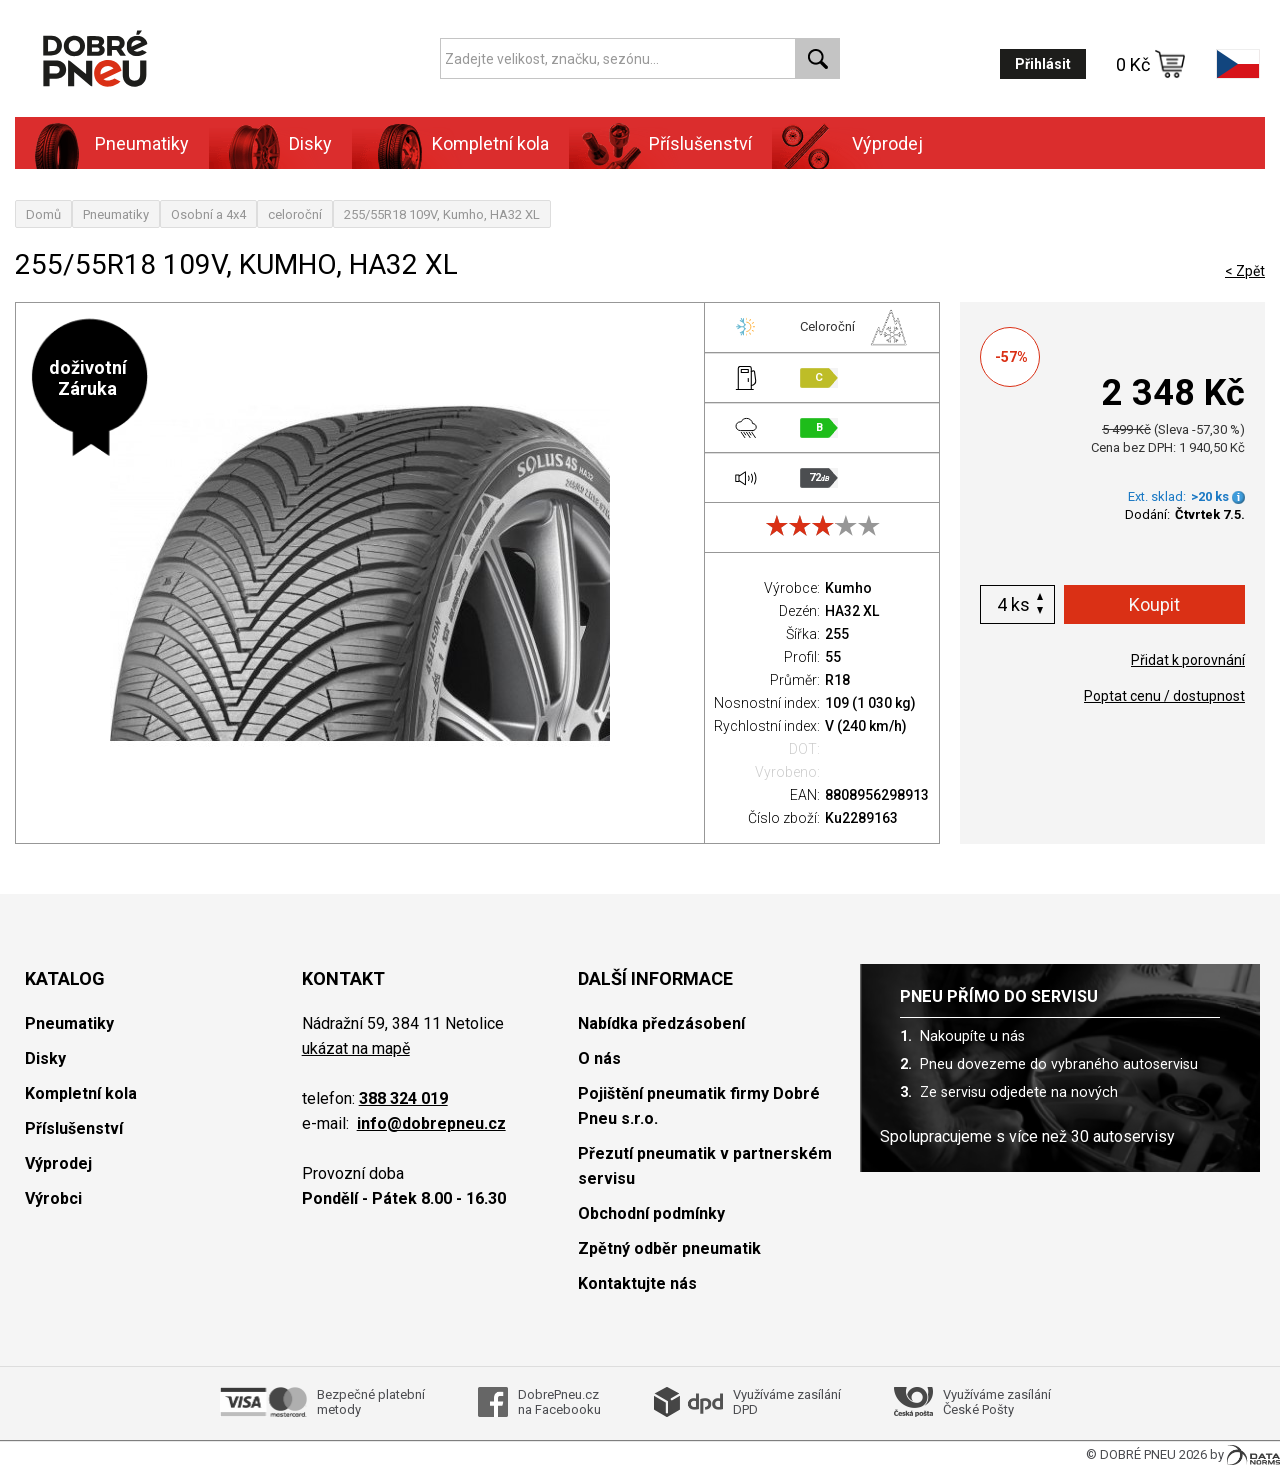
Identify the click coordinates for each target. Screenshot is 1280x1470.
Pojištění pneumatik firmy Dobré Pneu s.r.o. (699, 1106)
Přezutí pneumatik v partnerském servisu (705, 1166)
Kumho (848, 588)
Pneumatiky (142, 143)
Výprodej (887, 143)
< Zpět (1245, 271)
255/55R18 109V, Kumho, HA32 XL (442, 214)
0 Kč (1151, 64)
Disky (310, 143)
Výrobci (53, 1198)
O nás (599, 1058)
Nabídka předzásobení (661, 1023)
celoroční (295, 214)
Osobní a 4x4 (208, 214)
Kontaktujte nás (637, 1283)
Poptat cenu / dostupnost (1164, 696)
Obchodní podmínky (651, 1213)
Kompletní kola (490, 143)
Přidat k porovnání (1188, 660)
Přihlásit (1043, 64)
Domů (43, 214)
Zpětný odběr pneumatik (669, 1248)
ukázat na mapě (356, 1048)
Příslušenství (700, 143)
